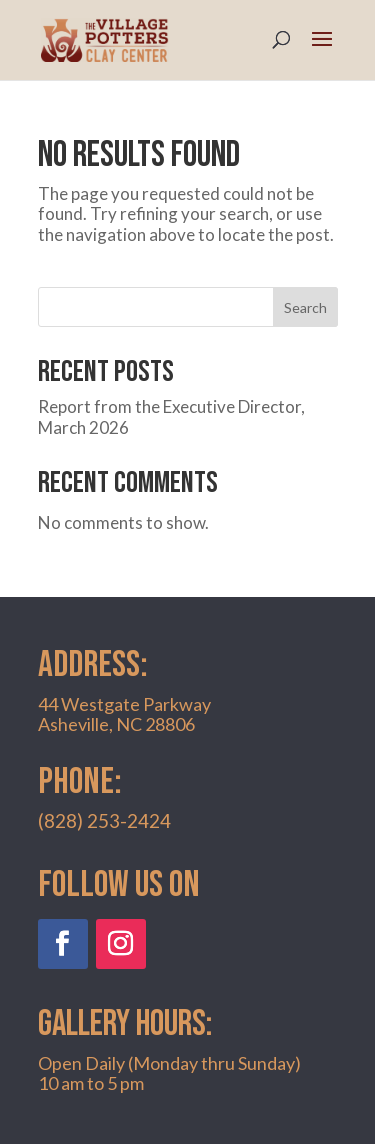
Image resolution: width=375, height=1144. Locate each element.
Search (305, 307)
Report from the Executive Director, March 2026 (171, 416)
